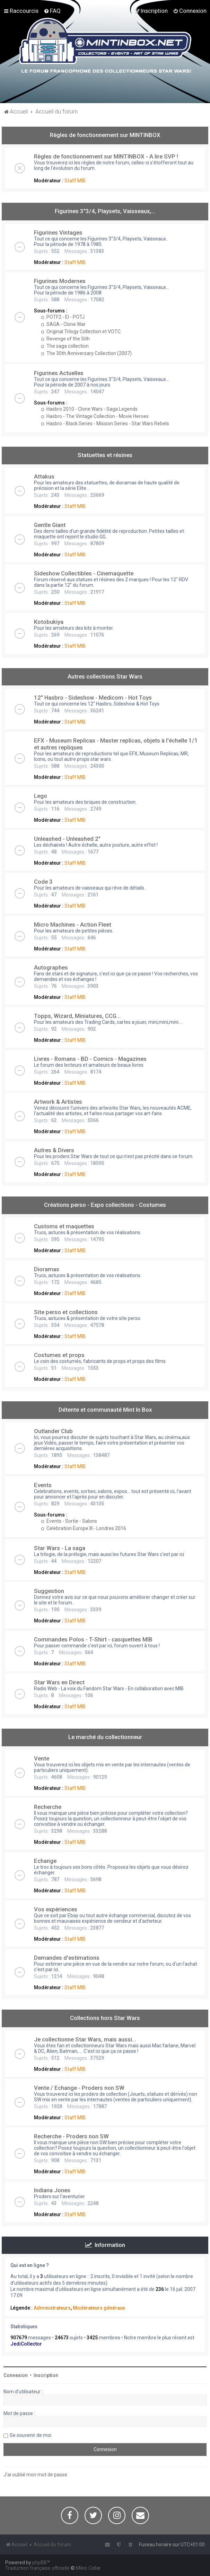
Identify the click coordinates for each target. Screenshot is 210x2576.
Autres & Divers (54, 1150)
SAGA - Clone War (63, 324)
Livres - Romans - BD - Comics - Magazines (90, 1058)
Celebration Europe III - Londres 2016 (83, 1528)
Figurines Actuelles (59, 373)
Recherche (47, 1806)
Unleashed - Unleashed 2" (67, 838)
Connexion (15, 2375)
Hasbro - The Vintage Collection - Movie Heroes (95, 416)
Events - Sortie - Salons (69, 1521)
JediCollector (26, 2344)
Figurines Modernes (60, 280)
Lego (40, 795)
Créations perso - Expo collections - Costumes (105, 1204)
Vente (41, 1758)
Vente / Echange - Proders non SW (79, 2087)
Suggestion (49, 1590)
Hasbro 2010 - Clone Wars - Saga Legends (89, 409)
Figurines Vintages (58, 232)
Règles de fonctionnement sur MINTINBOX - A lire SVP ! (106, 156)
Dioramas (46, 1269)
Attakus (44, 476)
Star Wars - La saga (59, 1548)
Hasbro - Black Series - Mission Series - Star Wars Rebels (105, 423)
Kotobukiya (48, 621)
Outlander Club (53, 1431)
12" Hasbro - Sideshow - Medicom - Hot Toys (93, 697)
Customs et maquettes (64, 1226)
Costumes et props (59, 1354)
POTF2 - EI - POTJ (63, 317)
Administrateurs (52, 2308)
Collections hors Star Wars (105, 2017)
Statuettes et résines (105, 455)
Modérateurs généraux (99, 2308)
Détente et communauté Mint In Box (105, 1409)
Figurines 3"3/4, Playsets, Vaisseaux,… (105, 211)
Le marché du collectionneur (105, 1736)
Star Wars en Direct (59, 1682)
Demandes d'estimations (66, 1957)
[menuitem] (52, 11)
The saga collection (65, 346)
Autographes (51, 967)
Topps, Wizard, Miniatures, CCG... (77, 1015)
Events (43, 1485)
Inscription (46, 2375)
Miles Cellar (88, 2568)
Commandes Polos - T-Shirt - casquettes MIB (93, 1639)
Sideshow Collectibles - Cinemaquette (83, 573)
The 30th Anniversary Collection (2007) (86, 353)
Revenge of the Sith (65, 339)
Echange (45, 1860)
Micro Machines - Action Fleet (72, 924)
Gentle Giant (49, 524)
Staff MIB (75, 180)
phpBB (39, 2562)
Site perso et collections (66, 1312)
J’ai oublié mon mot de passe (35, 2474)
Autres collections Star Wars (105, 676)
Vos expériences (55, 1909)
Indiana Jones (52, 2190)
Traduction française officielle (37, 2568)
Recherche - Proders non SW (71, 2136)
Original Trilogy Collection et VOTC (81, 331)
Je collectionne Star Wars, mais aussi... (85, 2039)
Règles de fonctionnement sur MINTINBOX (105, 134)
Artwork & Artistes (58, 1101)
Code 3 (43, 881)
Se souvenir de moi (30, 2435)
